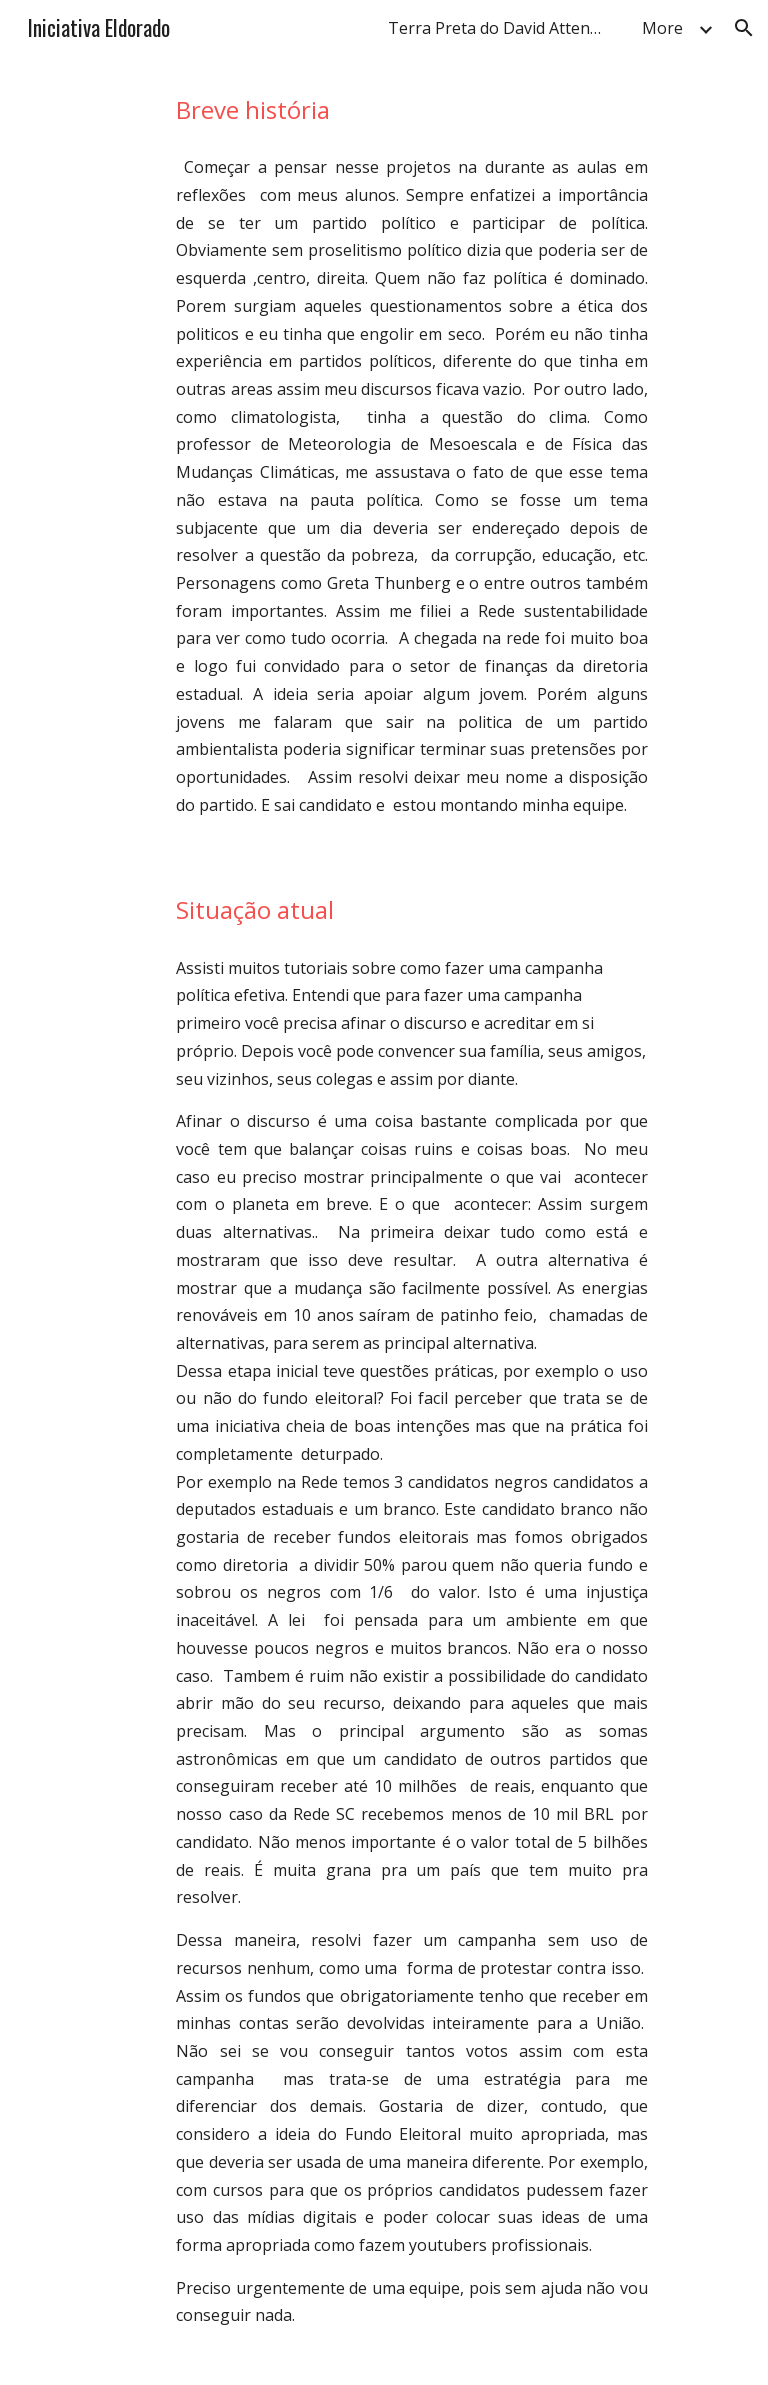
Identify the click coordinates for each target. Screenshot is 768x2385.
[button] (744, 28)
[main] (411, 109)
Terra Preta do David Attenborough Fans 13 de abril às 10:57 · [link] (503, 28)
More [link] (662, 28)
